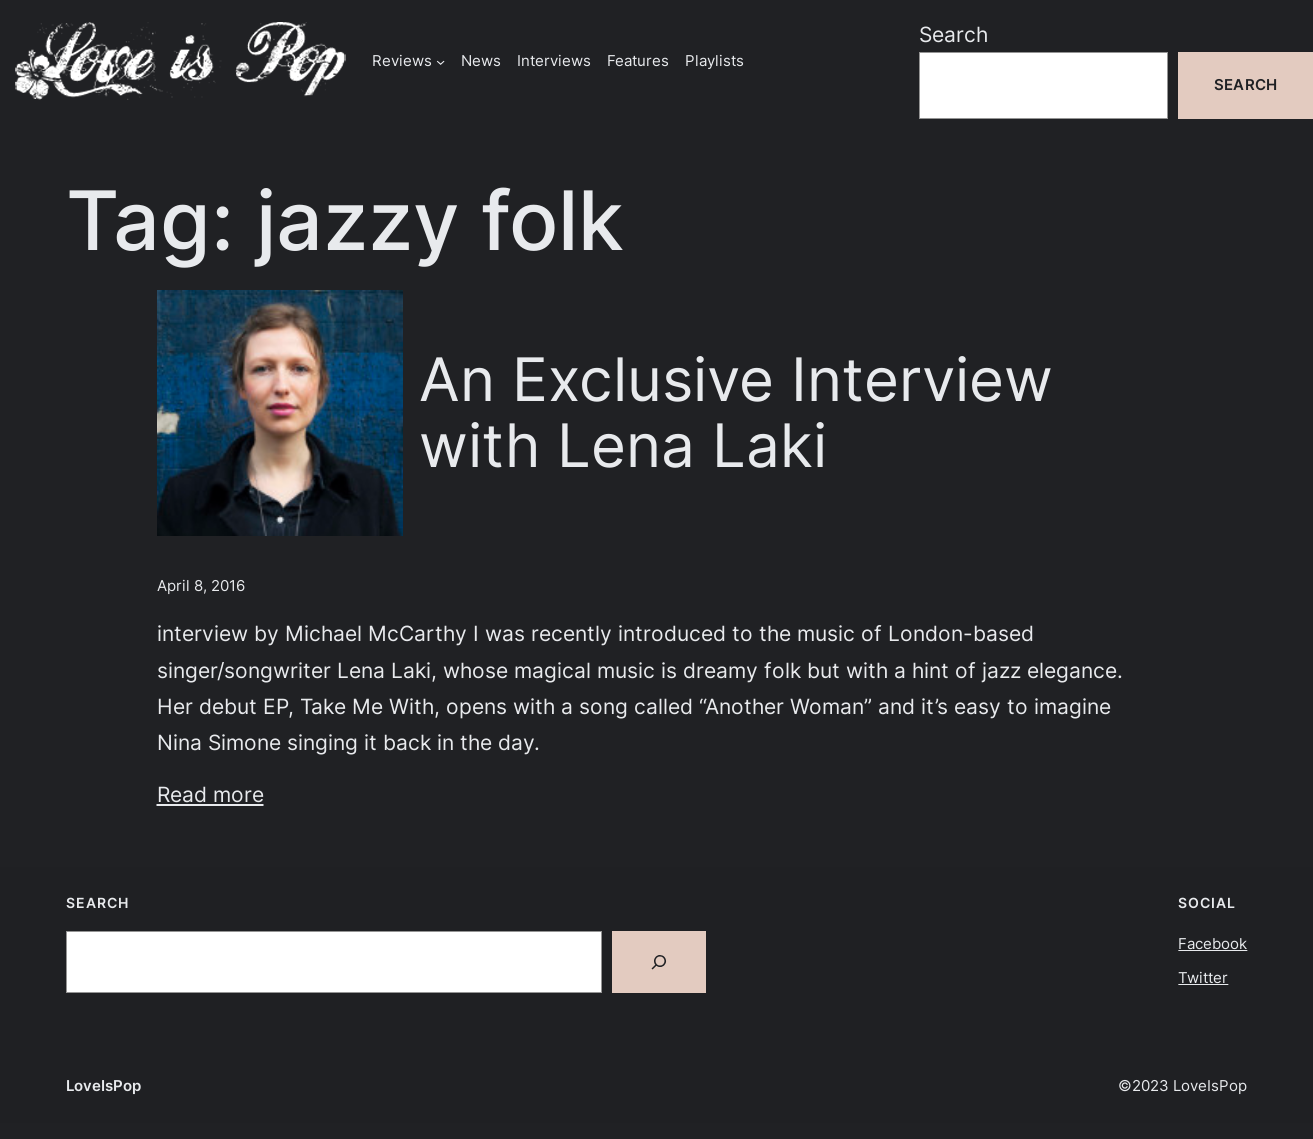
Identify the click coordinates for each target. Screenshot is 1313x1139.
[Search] (659, 962)
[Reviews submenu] (440, 60)
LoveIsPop (103, 1085)
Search (953, 34)
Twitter (1203, 977)
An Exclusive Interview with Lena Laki (736, 412)
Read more (210, 794)
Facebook (1212, 943)
